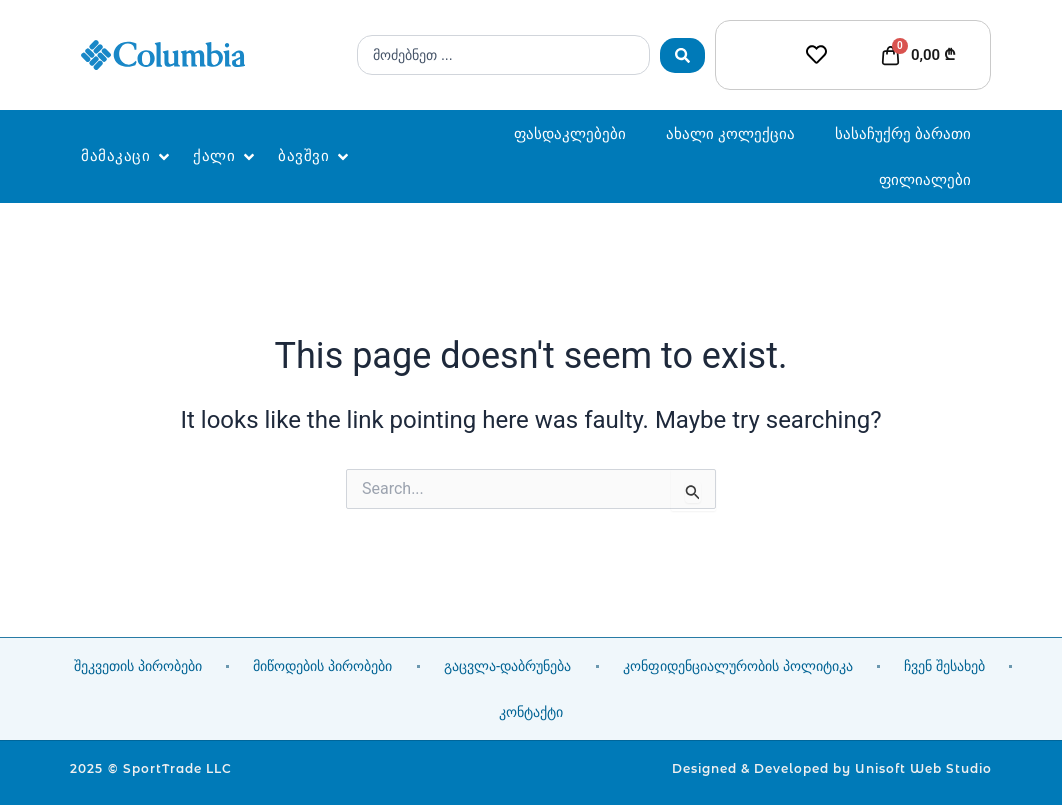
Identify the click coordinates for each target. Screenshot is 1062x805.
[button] (127, 156)
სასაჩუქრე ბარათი (903, 133)
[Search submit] (682, 55)
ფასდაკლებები (570, 133)
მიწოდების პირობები (322, 666)
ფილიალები (925, 179)
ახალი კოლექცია (730, 133)
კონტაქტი (531, 712)
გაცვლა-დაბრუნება (508, 666)
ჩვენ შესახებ (944, 666)
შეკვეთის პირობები (138, 666)
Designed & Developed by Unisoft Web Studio (832, 768)
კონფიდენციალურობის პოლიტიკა (738, 666)
